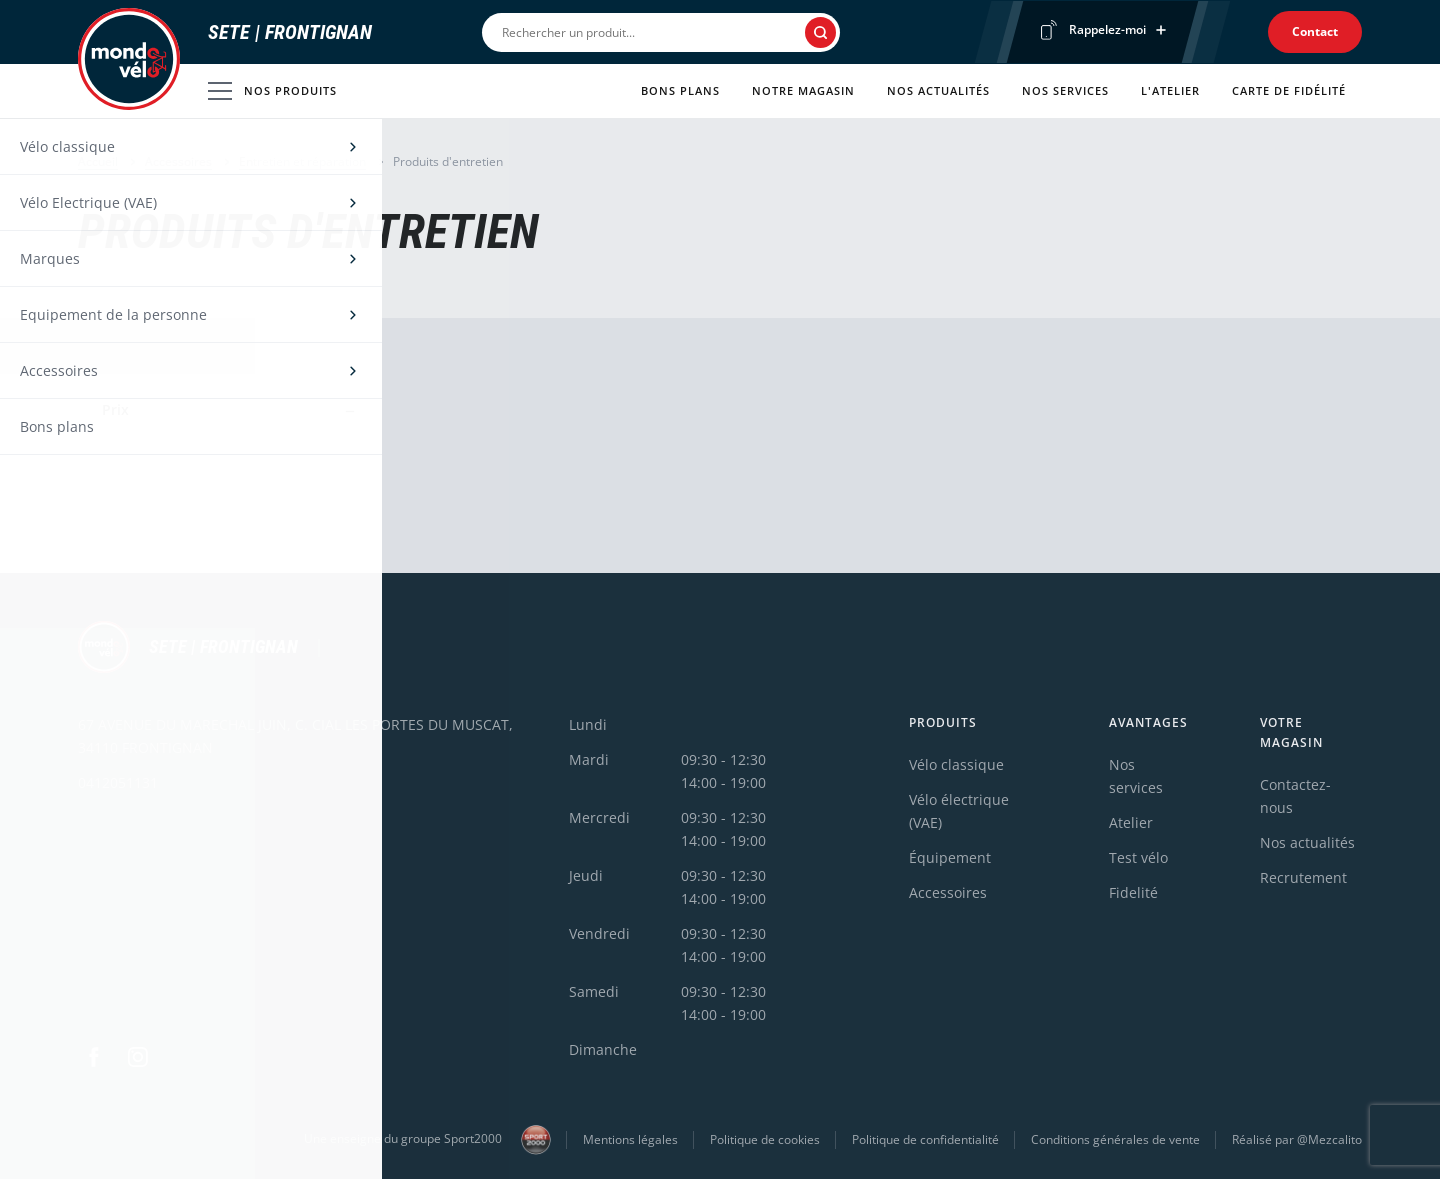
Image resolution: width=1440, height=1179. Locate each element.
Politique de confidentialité (925, 1139)
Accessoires (178, 161)
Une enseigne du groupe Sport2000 (427, 1140)
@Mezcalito (1329, 1139)
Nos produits (272, 91)
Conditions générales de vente (1115, 1139)
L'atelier (1170, 90)
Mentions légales (630, 1139)
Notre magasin (803, 90)
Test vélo (1138, 857)
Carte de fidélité (1289, 90)
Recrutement (1303, 877)
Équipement (950, 857)
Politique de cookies (765, 1139)
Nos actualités (938, 90)
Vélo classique (956, 764)
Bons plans (680, 90)
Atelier (1131, 822)
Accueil (98, 161)
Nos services (1065, 90)
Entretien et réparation (302, 161)
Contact (1315, 31)
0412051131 (118, 782)
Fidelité (1133, 892)
